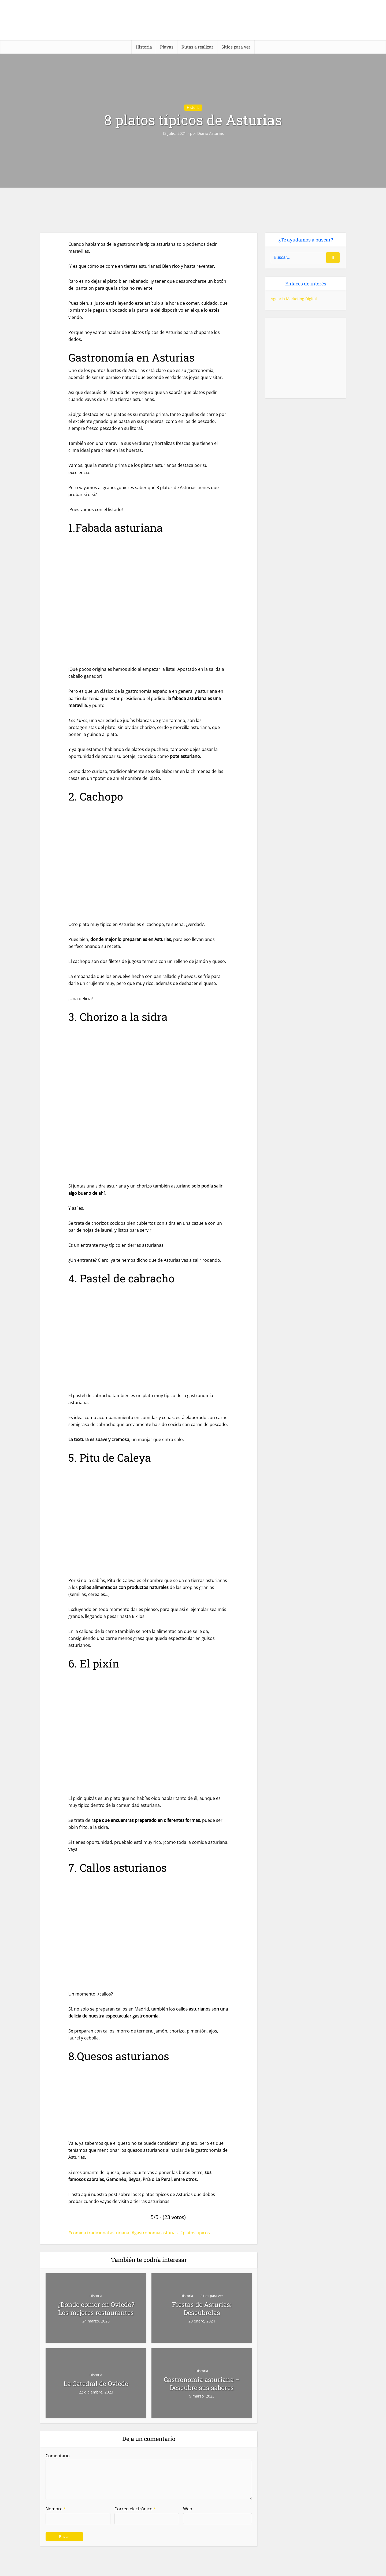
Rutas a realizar (197, 47)
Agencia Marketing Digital (294, 298)
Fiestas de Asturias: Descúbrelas (201, 2308)
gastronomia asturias (156, 2233)
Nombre (56, 2509)
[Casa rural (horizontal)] (193, 2568)
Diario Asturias (210, 133)
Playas (166, 47)
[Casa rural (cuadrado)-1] (305, 357)
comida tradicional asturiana (100, 2233)
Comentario (58, 2456)
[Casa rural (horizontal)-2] (193, 210)
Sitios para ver (235, 47)
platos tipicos (196, 2233)
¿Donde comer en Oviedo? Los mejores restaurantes (96, 2308)
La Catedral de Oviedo (96, 2384)
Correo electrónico (135, 2509)
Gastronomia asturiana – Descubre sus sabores (202, 2384)
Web (187, 2509)
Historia (144, 47)
